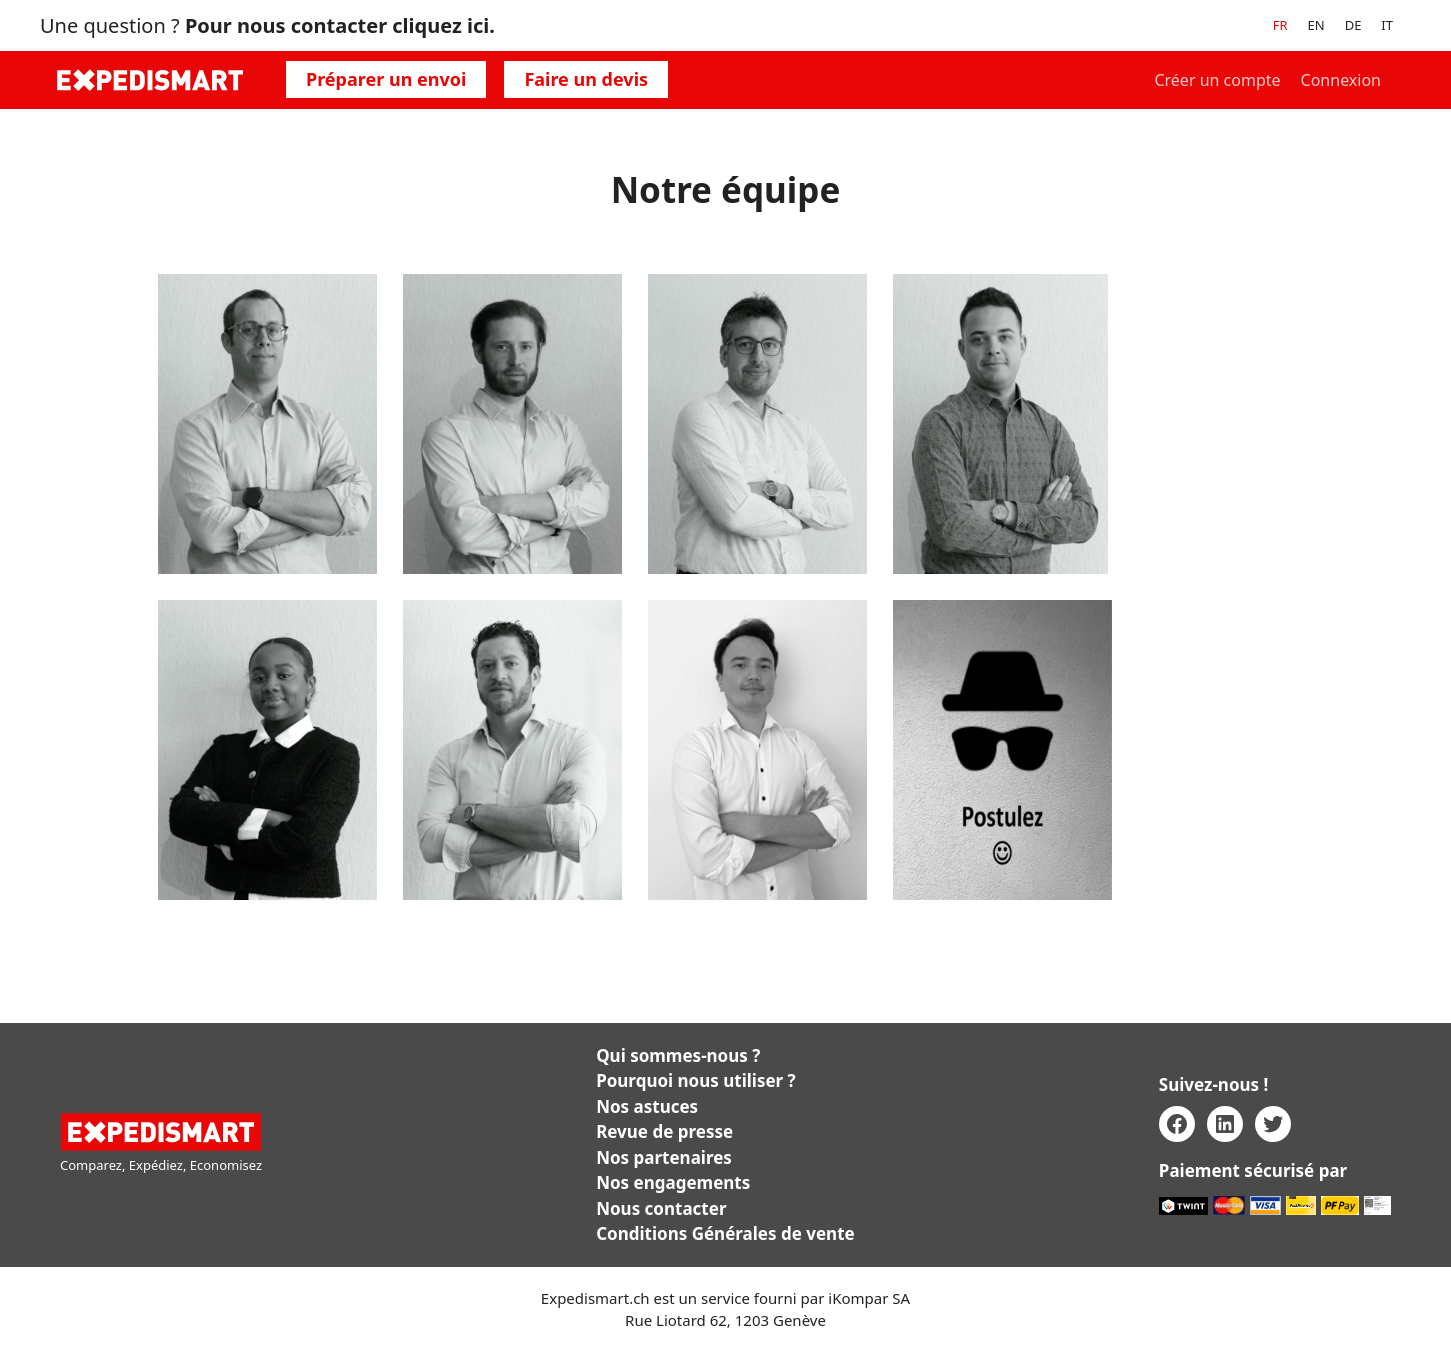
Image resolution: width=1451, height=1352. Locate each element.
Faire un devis (586, 79)
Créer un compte (1217, 80)
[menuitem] (1280, 25)
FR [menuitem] (1280, 25)
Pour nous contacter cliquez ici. (340, 25)
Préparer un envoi (386, 79)
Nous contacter (661, 1208)
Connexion (1341, 80)
